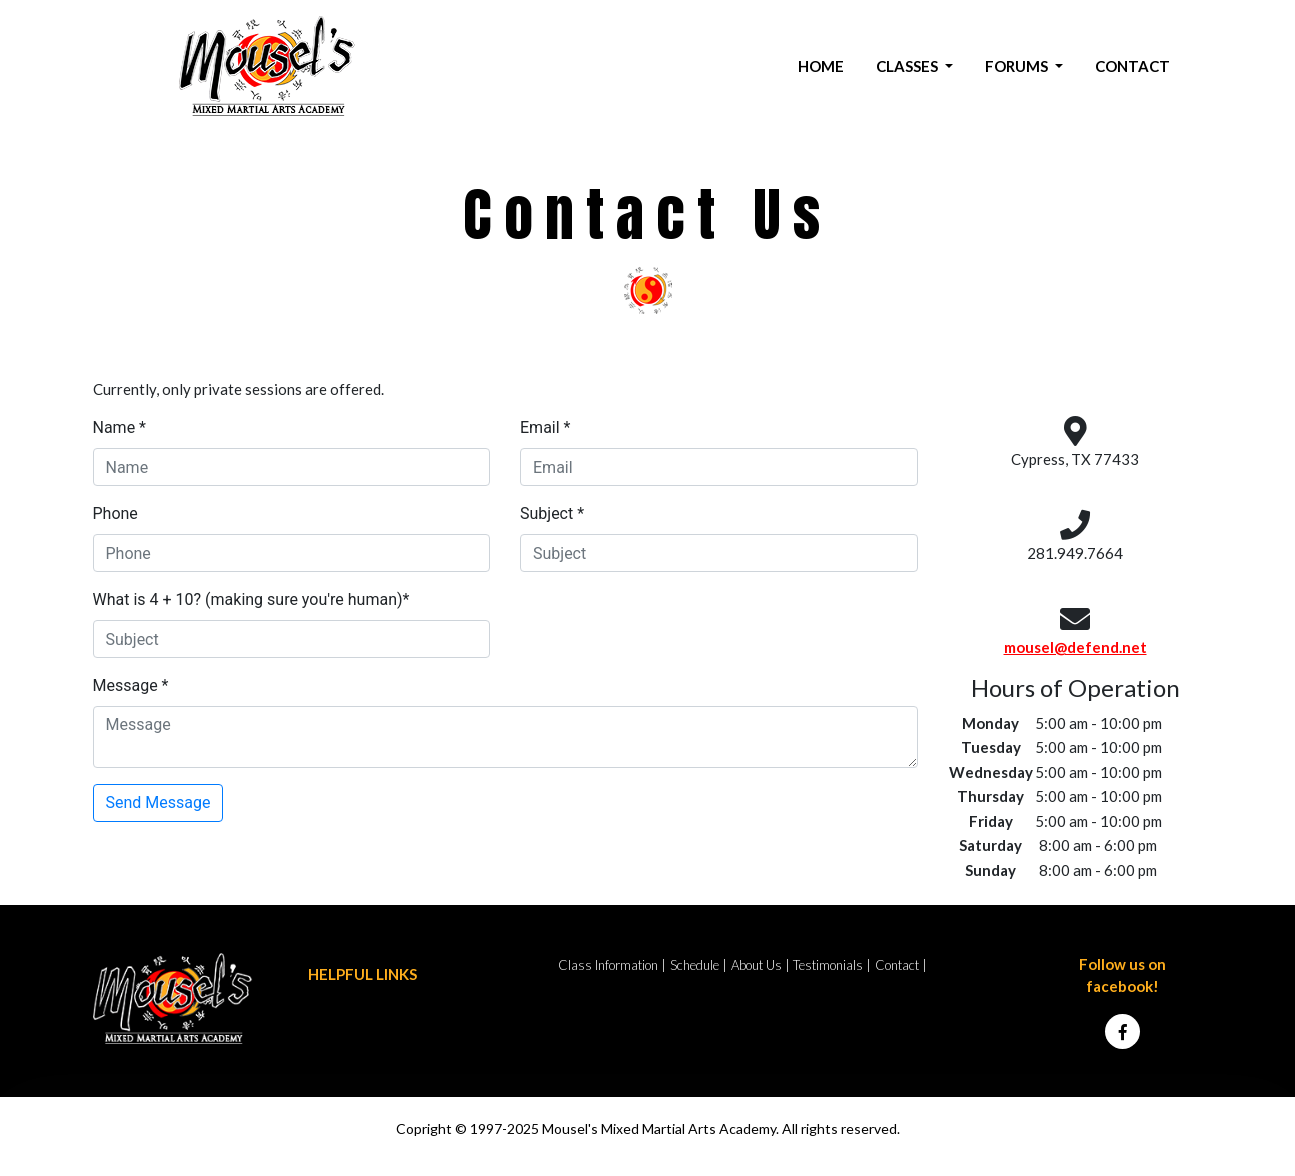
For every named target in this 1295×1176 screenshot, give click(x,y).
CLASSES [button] (908, 66)
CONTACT (1132, 66)
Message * (131, 685)
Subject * (552, 513)
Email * (545, 427)
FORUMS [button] (1018, 66)
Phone (115, 513)
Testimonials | (832, 965)
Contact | (901, 965)
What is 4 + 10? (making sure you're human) (251, 599)
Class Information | (612, 965)
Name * (120, 427)
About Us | (760, 965)
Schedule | (698, 965)
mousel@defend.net (1075, 647)
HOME (821, 66)
